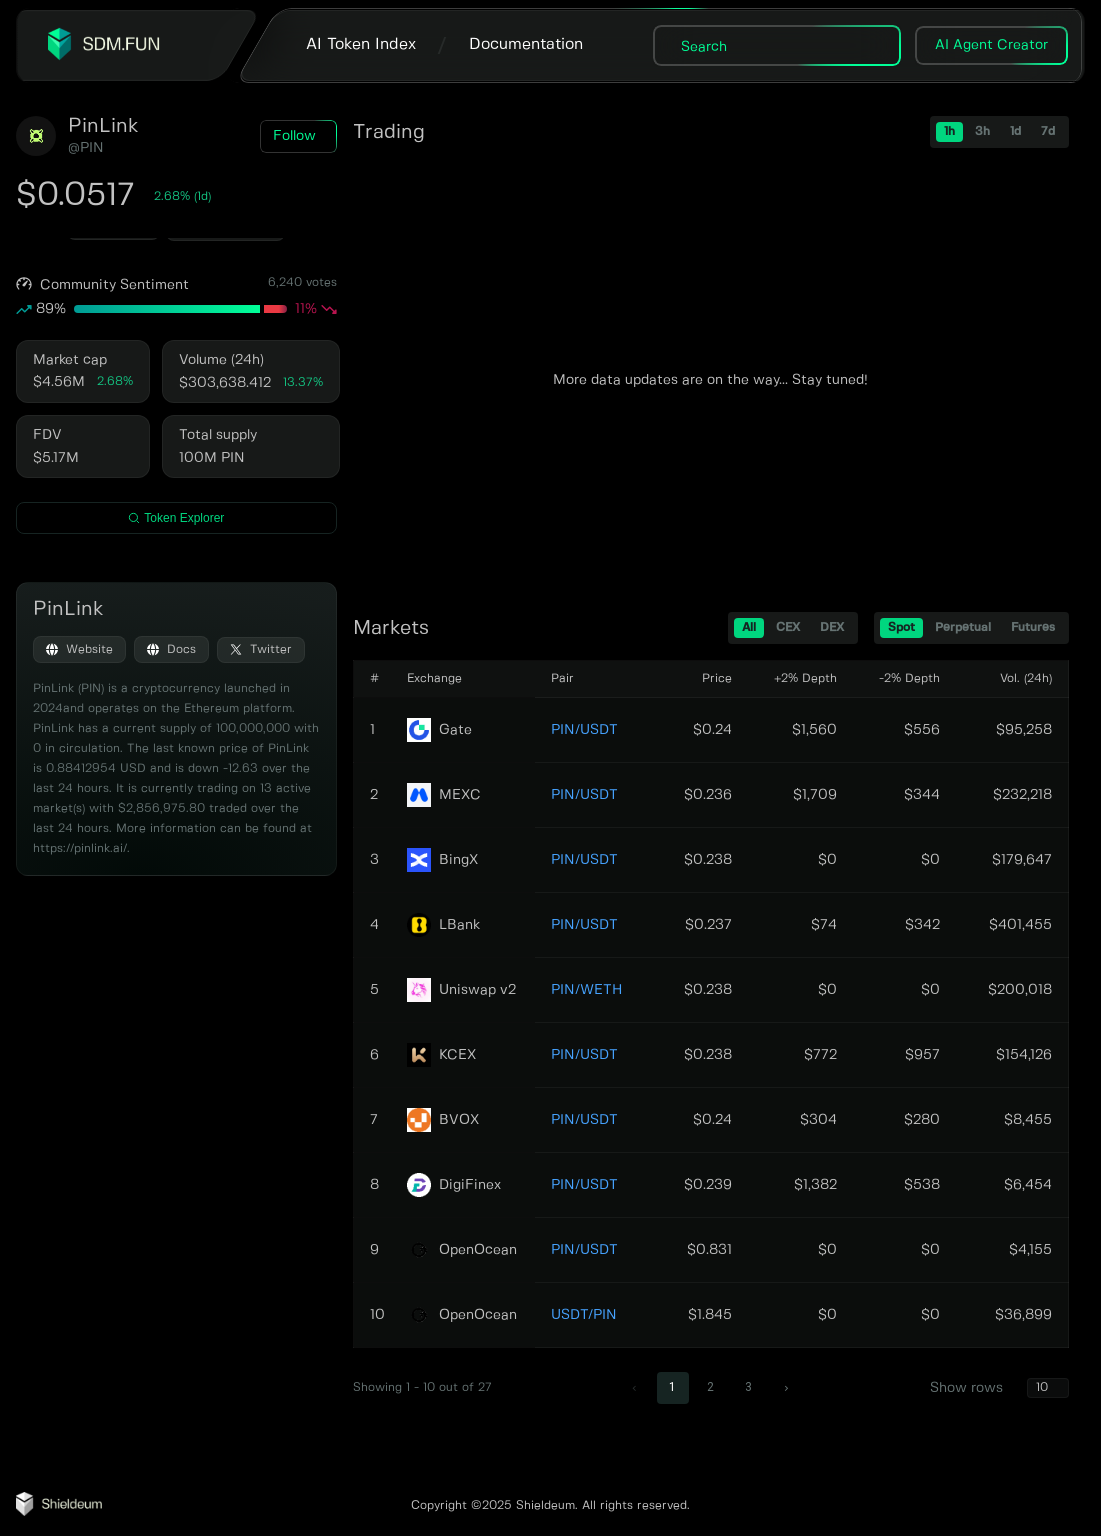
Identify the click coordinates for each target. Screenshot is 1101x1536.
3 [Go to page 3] (748, 1387)
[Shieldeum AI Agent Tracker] (59, 1512)
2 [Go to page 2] (710, 1387)
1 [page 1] (672, 1387)
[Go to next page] (787, 1388)
